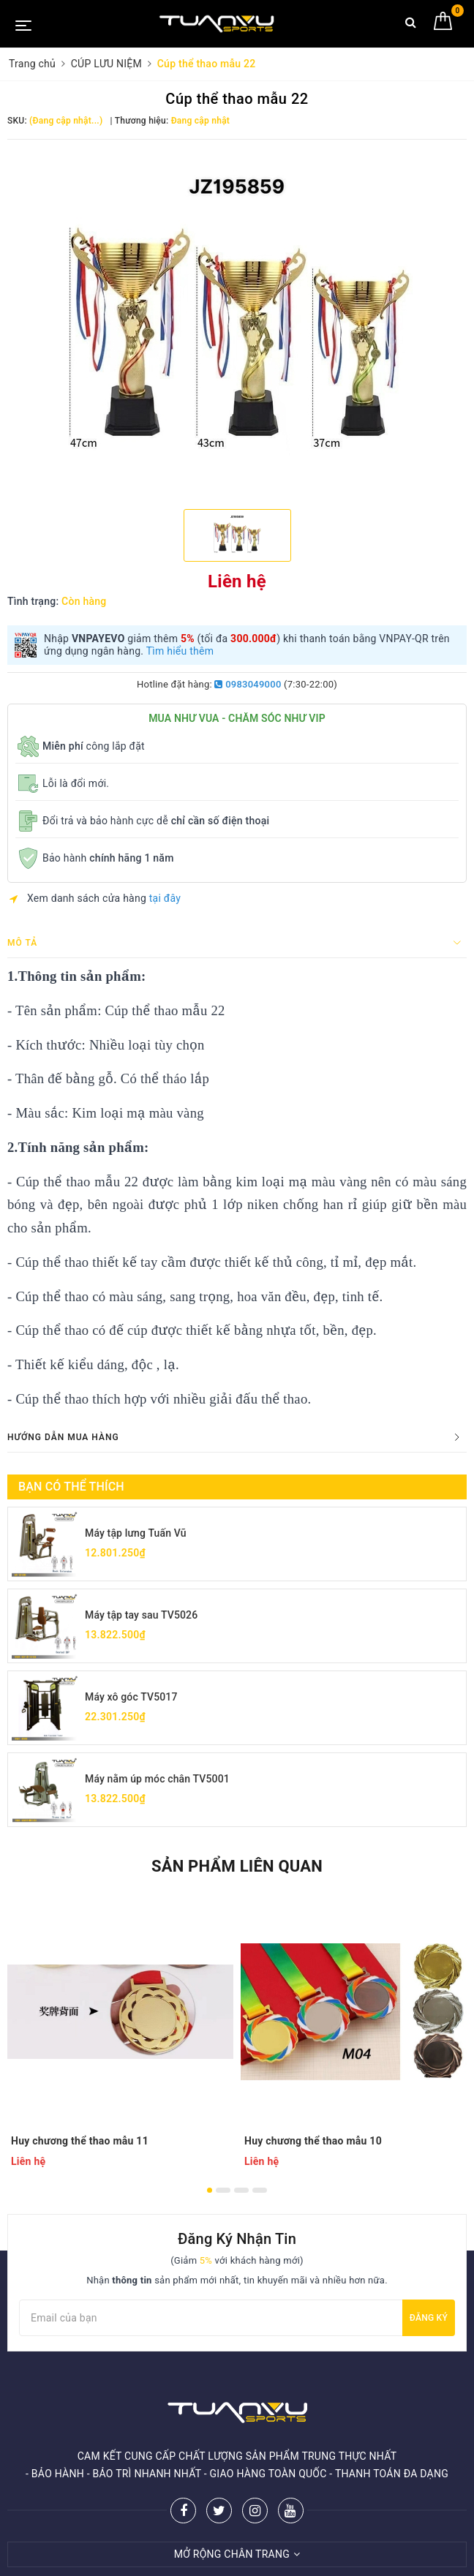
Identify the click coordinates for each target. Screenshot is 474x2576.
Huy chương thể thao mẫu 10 (313, 2141)
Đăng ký (429, 2318)
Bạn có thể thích (71, 1487)
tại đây (165, 898)
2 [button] (223, 2190)
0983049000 (247, 684)
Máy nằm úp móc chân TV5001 (157, 1779)
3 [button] (241, 2190)
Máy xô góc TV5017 (131, 1697)
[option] (237, 322)
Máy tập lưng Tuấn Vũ (136, 1533)
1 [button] (209, 2190)
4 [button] (259, 2190)
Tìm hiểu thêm (180, 651)
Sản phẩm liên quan (237, 1866)
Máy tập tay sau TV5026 (141, 1615)
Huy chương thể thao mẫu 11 (79, 2141)
